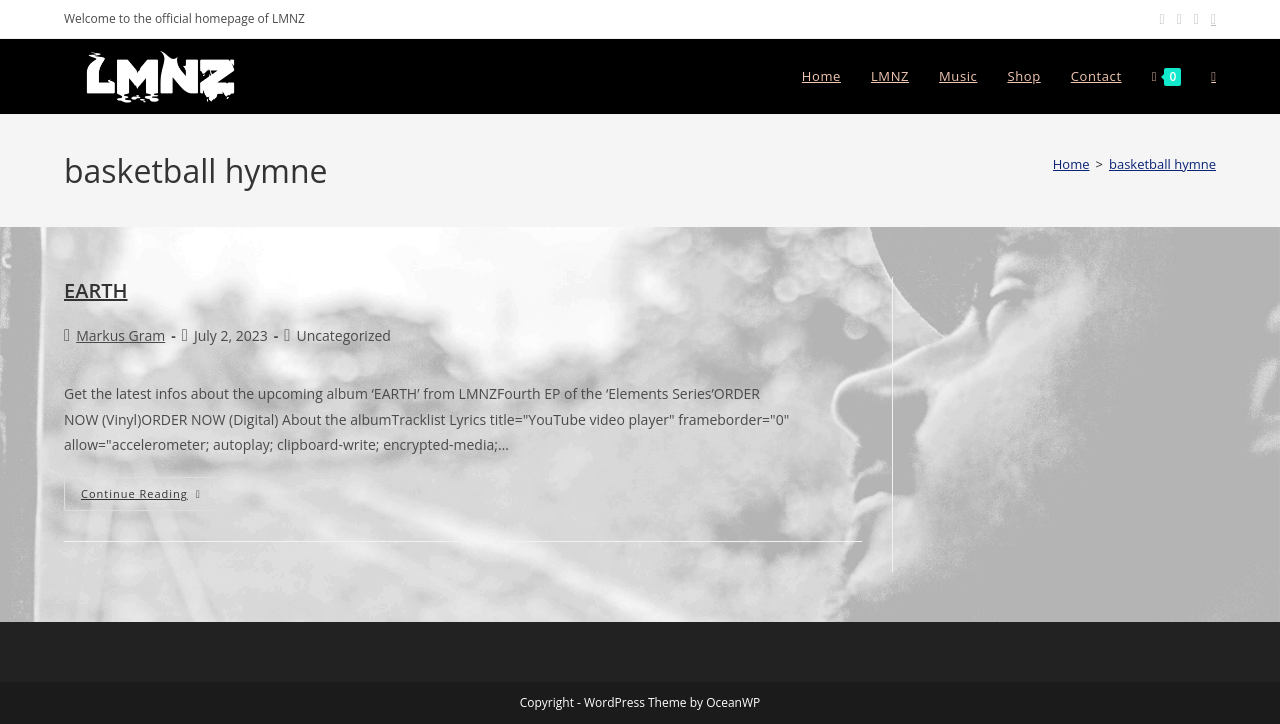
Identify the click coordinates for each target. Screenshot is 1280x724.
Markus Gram (120, 335)
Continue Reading (149, 493)
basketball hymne (1162, 164)
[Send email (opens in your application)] (1210, 19)
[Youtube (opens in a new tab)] (1196, 19)
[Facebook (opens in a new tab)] (1162, 19)
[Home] (1071, 164)
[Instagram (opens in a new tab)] (1179, 19)
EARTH (96, 290)
